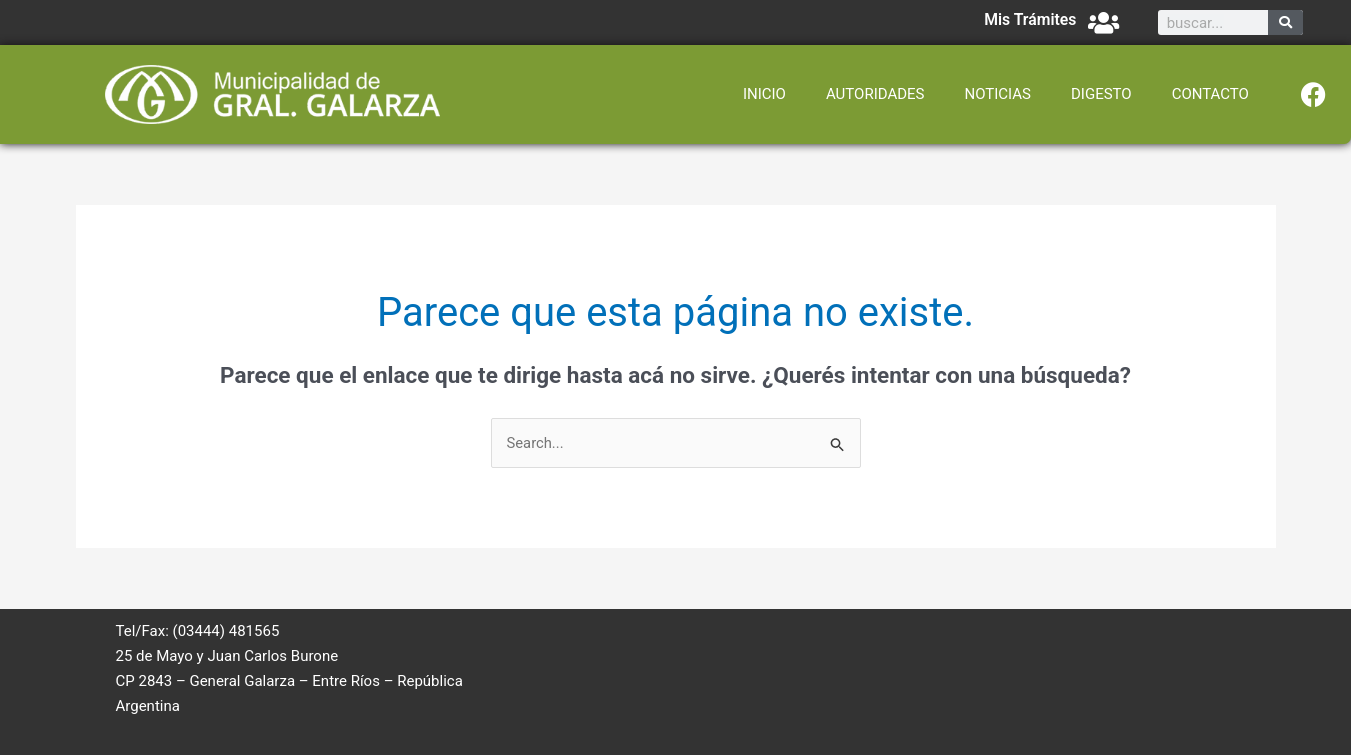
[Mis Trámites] (1103, 22)
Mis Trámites (1030, 19)
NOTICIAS (997, 94)
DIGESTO (1101, 94)
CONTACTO (1210, 94)
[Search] (1285, 22)
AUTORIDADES (875, 94)
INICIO (764, 94)
